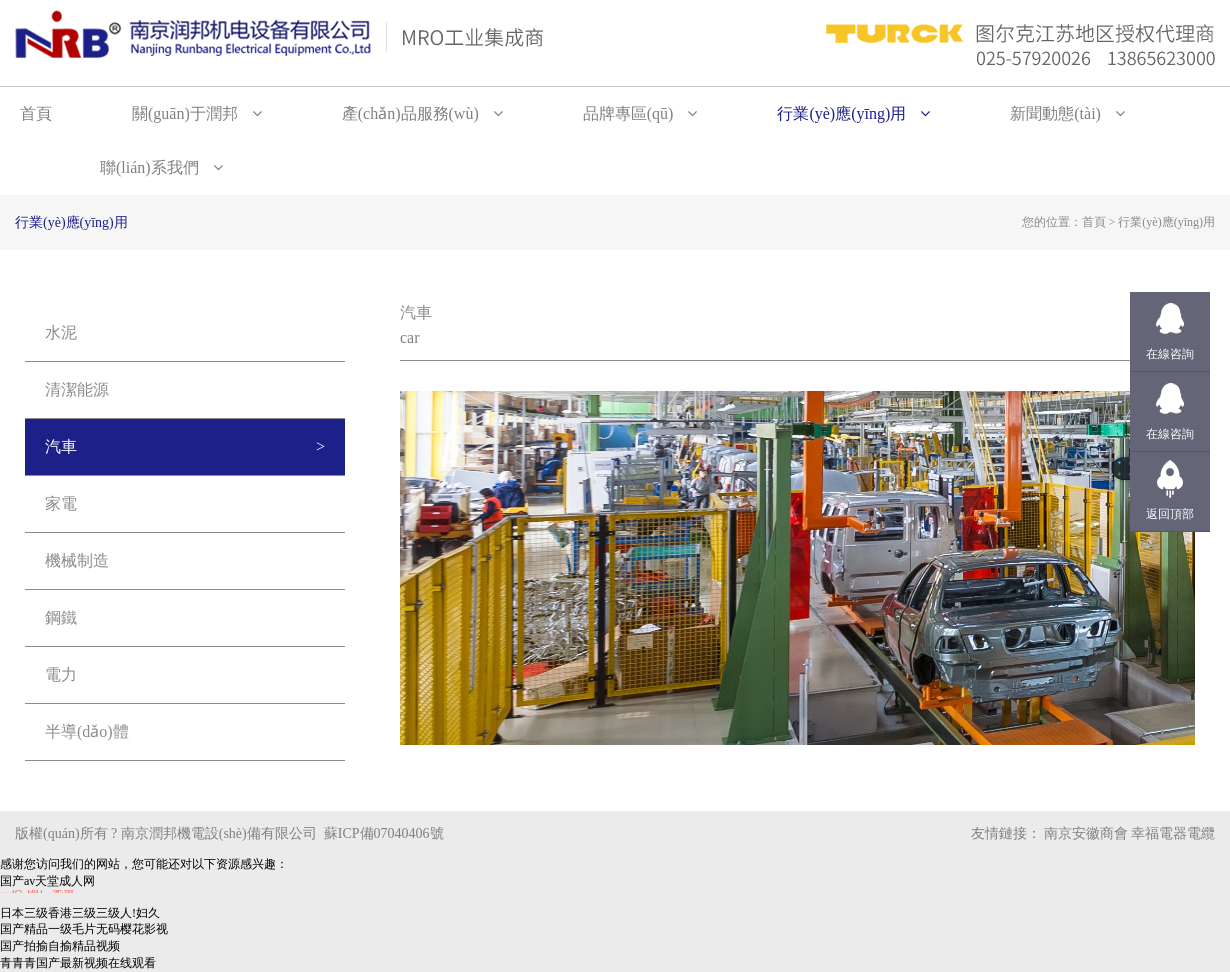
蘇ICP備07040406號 (384, 833)
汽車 (61, 446)
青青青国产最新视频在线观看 (78, 963)
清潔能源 (77, 389)
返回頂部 (1170, 514)
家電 (61, 503)
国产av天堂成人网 (47, 881)
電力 (61, 674)
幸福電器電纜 (1173, 833)
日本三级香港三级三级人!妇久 (80, 913)
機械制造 (77, 560)
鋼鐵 (61, 617)
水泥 (61, 332)
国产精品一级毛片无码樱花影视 (84, 929)
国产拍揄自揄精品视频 (60, 946)
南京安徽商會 (1086, 833)
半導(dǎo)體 (87, 731)
